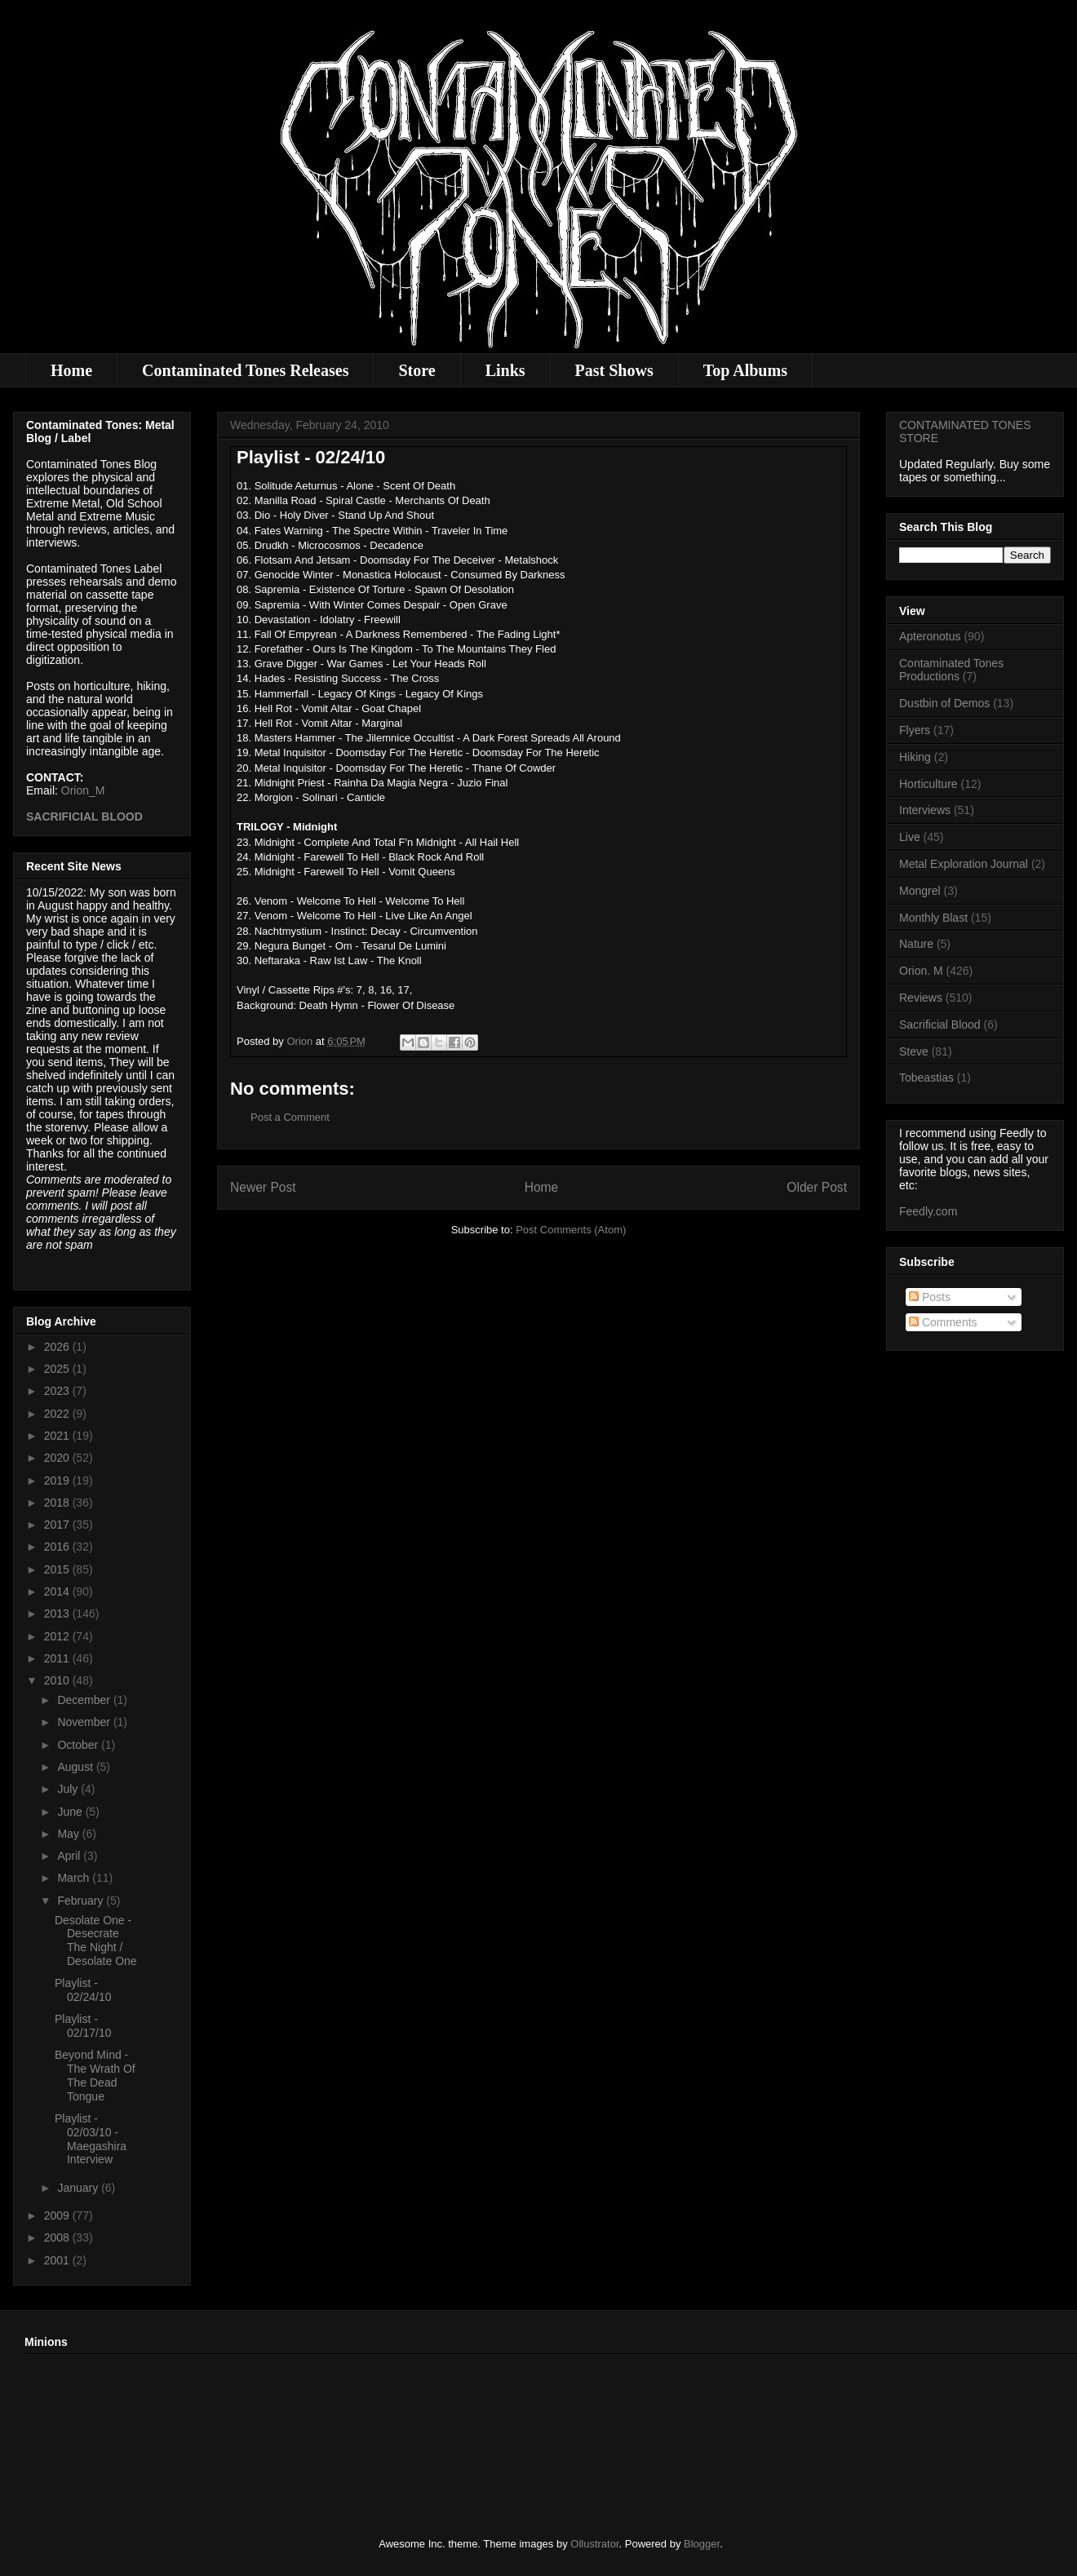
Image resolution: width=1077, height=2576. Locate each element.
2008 (58, 2237)
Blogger (702, 2544)
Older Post (817, 1187)
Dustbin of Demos (944, 703)
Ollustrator (594, 2544)
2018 (58, 1502)
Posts (930, 1296)
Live (909, 836)
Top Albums (745, 370)
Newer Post (263, 1187)
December (85, 1699)
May (69, 1833)
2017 (58, 1524)
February (81, 1900)
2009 (58, 2215)
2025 (58, 1368)
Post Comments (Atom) (571, 1230)
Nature (916, 943)
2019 (58, 1480)
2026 (58, 1346)
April (70, 1855)
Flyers (914, 730)
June (71, 1811)
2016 (58, 1546)
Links (505, 370)
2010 (58, 1680)
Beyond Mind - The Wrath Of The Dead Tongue (95, 2075)
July (69, 1788)
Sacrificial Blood (940, 1024)
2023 (58, 1390)
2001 (58, 2260)
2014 (58, 1591)
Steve (914, 1051)
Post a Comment (290, 1117)
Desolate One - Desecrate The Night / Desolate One (96, 1940)
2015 (58, 1569)
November (85, 1721)
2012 (58, 1636)
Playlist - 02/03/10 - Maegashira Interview (90, 2139)
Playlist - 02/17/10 (83, 2025)
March (74, 1877)
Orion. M (921, 970)
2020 (58, 1457)
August (76, 1766)
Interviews (925, 810)
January (79, 2187)
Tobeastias (926, 1077)
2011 (58, 1658)
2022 (58, 1413)
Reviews (920, 997)
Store (416, 370)
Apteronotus (930, 636)
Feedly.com (928, 1211)
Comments (943, 1322)
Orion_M (83, 790)
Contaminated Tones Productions (951, 670)
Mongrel (920, 890)
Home (71, 370)
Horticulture (928, 783)
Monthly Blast (933, 917)
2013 (58, 1613)
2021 (58, 1435)
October (79, 1744)
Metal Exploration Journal (963, 863)
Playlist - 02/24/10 (83, 1989)
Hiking (915, 757)
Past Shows (614, 370)
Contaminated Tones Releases (245, 370)
